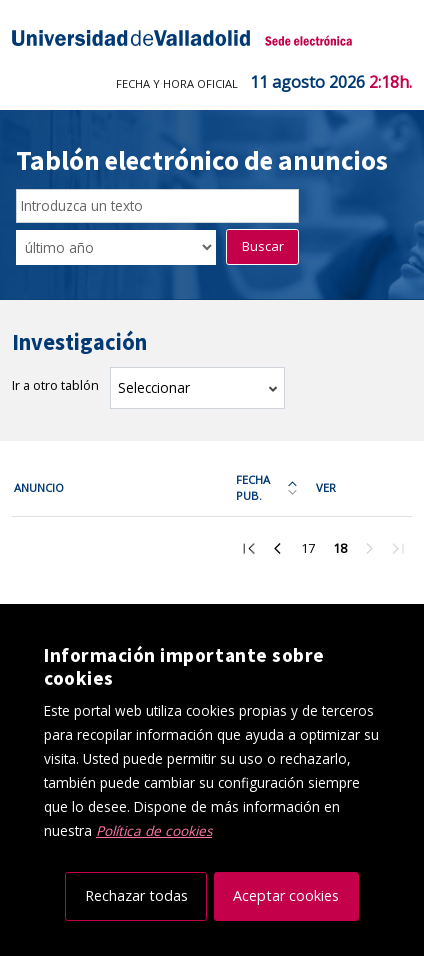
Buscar (263, 246)
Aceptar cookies (286, 895)
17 (313, 551)
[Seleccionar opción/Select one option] (116, 247)
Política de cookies (154, 830)
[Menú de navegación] (395, 38)
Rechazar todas (136, 895)
